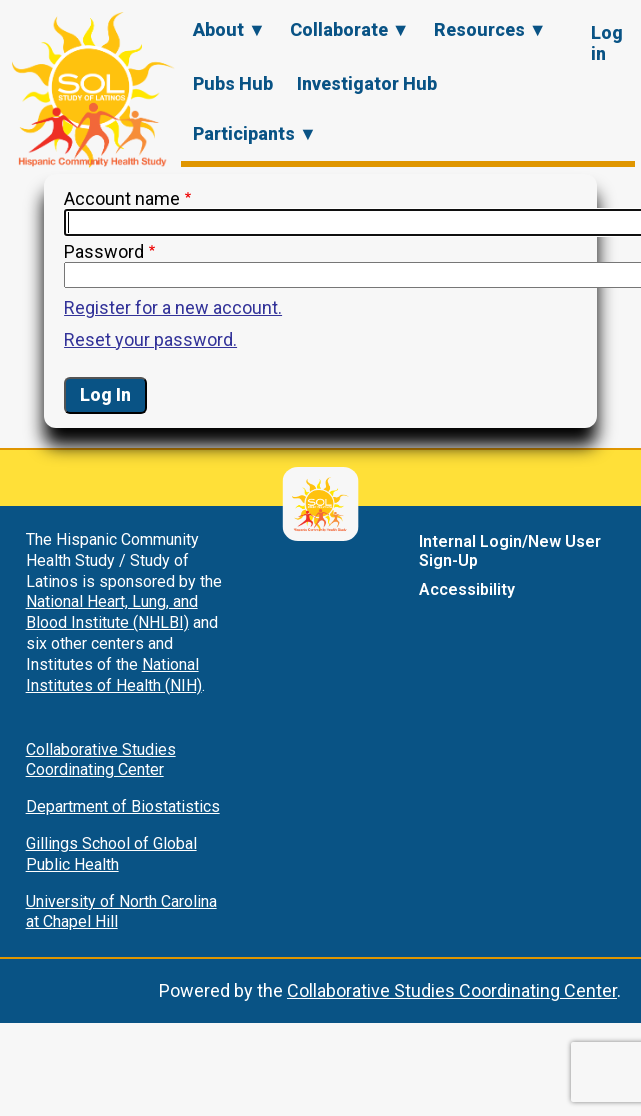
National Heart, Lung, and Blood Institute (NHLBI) (112, 612)
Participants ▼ (255, 133)
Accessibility (467, 589)
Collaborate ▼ (350, 29)
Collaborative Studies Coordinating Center (101, 760)
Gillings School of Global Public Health (111, 854)
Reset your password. (150, 339)
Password (104, 251)
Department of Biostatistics (123, 806)
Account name (122, 198)
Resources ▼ (490, 29)
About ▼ (229, 29)
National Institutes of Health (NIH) (114, 675)
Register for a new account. (173, 307)
